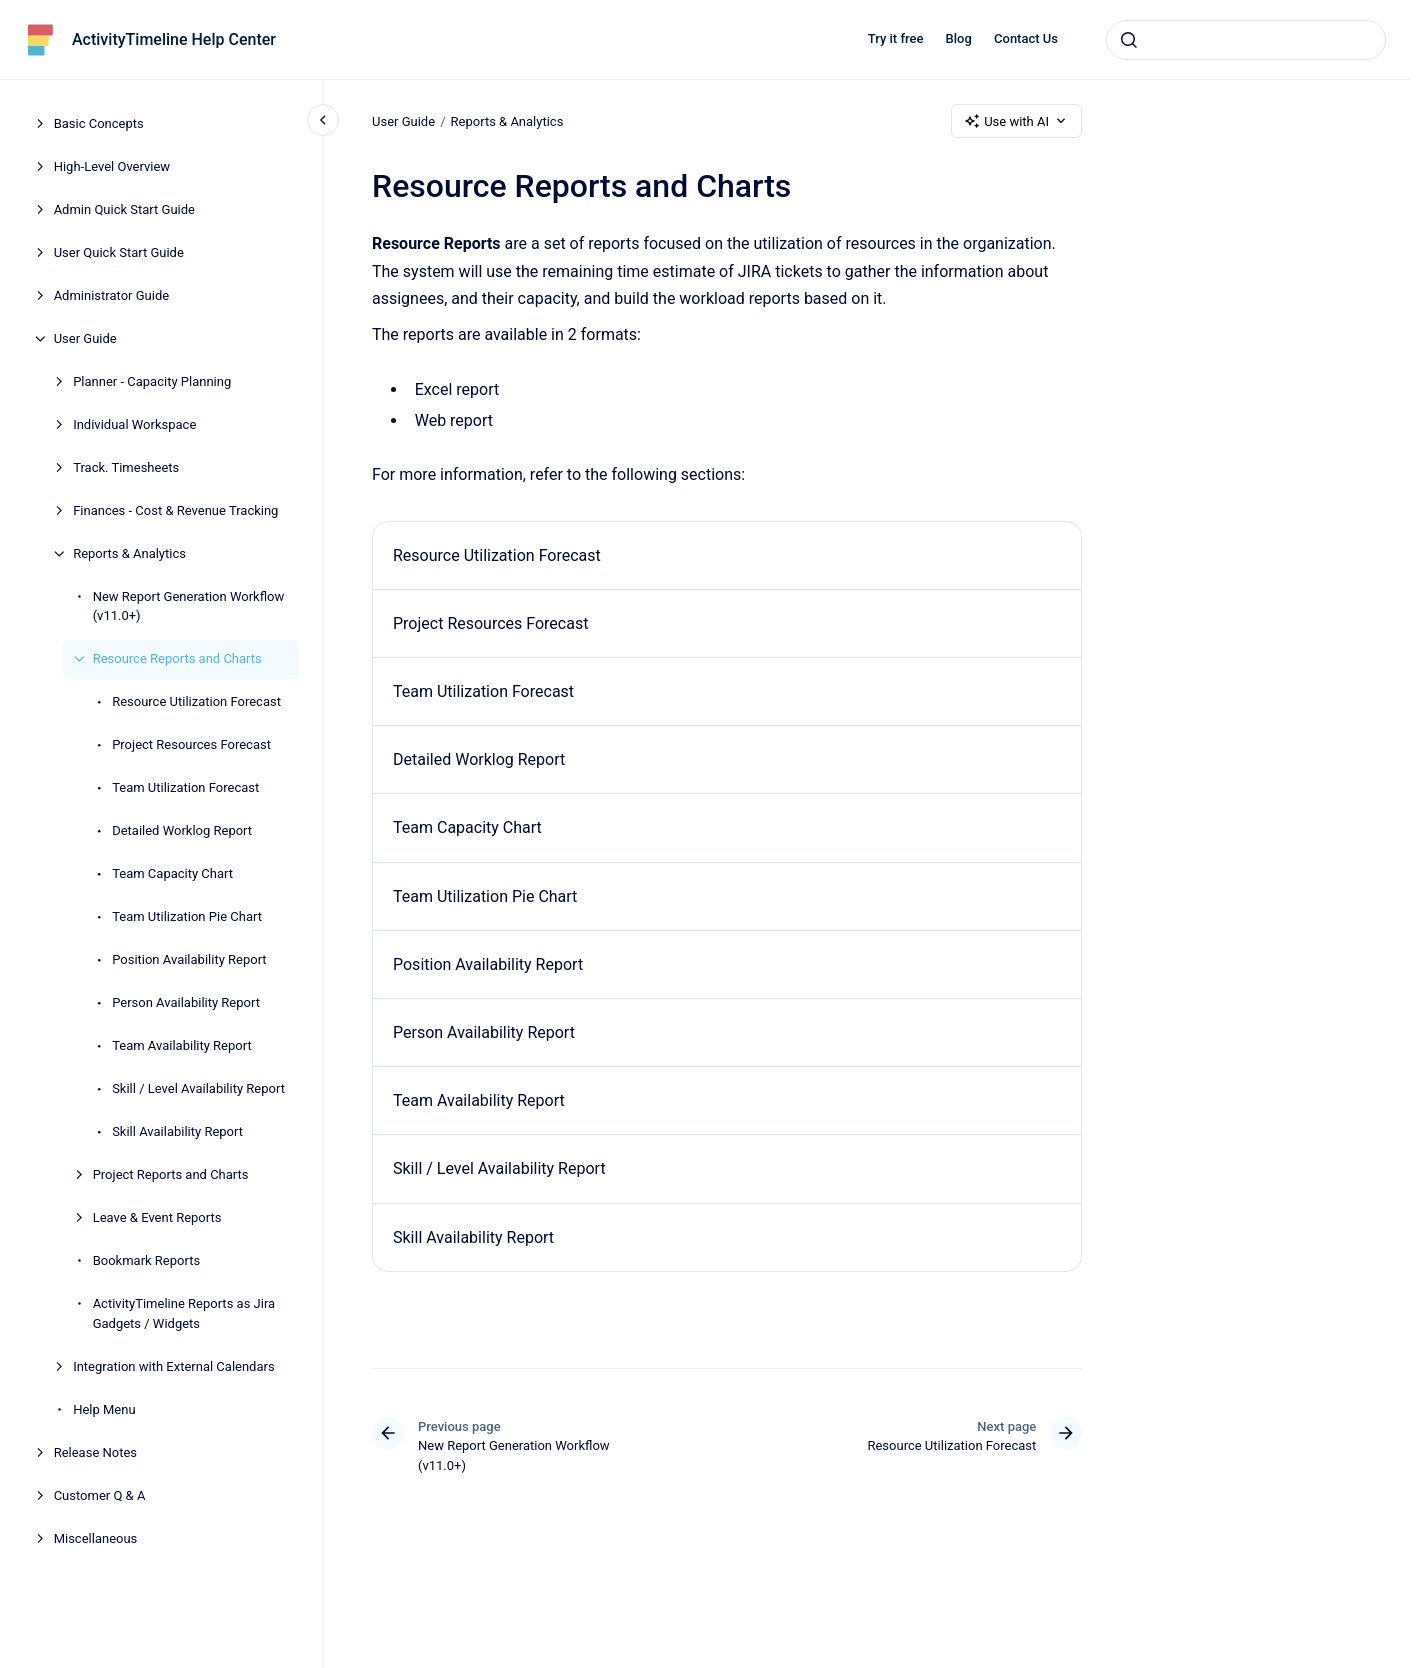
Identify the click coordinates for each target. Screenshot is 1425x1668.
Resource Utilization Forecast (196, 701)
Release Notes (95, 1452)
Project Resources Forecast (191, 744)
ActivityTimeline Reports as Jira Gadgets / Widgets (184, 1313)
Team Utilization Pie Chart (187, 916)
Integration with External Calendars (174, 1366)
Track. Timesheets (126, 467)
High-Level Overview (112, 166)
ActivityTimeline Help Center (174, 39)
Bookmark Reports (147, 1260)
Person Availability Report (186, 1002)
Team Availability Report (182, 1045)
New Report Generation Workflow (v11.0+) (189, 606)
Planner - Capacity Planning (152, 381)
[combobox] (1246, 40)
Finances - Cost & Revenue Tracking (175, 510)
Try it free (896, 38)
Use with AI (1016, 121)
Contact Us (1026, 38)
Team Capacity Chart (172, 873)
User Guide (85, 338)
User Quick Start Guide (119, 252)
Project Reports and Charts (171, 1174)
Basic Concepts (99, 123)
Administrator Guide (111, 295)
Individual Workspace (134, 424)
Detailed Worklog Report (182, 830)
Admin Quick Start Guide (124, 209)
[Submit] (1129, 40)
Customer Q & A (100, 1495)
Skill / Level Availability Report (198, 1088)
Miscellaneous (96, 1538)
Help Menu (104, 1409)
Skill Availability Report (177, 1131)
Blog (959, 38)
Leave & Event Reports (157, 1217)
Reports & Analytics (129, 553)
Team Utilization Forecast (185, 787)
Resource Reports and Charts (177, 658)
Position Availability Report (189, 959)
